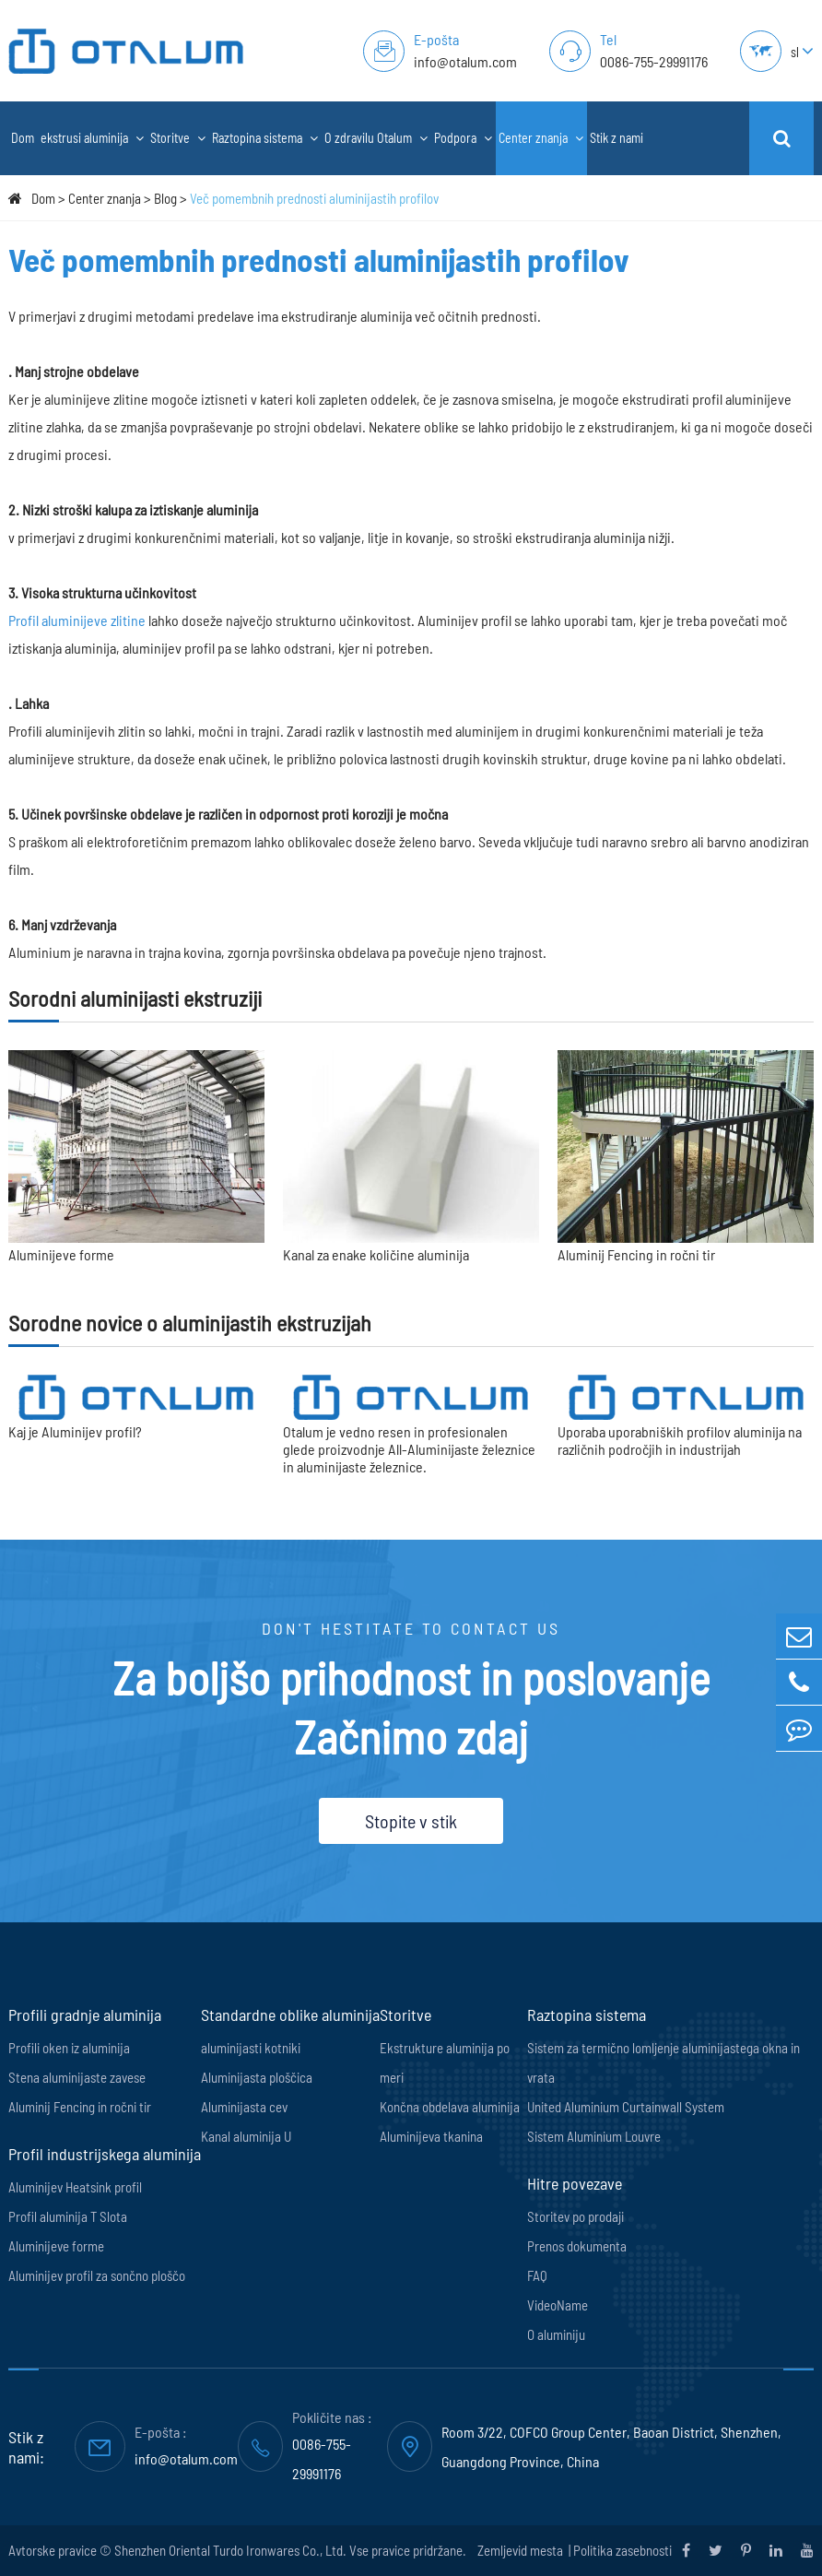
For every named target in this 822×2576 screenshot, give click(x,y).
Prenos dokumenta (577, 2246)
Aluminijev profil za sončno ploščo (96, 2275)
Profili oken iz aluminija (69, 2047)
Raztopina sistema (265, 138)
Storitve (178, 138)
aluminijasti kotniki (250, 2047)
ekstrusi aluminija (92, 138)
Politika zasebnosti (622, 2550)
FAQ (537, 2275)
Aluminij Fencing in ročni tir (636, 1254)
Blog (165, 198)
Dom (22, 138)
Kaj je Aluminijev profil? (75, 1431)
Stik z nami (616, 138)
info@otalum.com (465, 61)
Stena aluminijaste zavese (77, 2077)
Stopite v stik (411, 1821)
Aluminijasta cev (244, 2106)
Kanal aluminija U (246, 2136)
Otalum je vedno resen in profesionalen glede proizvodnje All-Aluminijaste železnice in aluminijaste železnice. (409, 1449)
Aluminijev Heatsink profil (75, 2187)
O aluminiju (556, 2334)
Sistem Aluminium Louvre (594, 2136)
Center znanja (541, 138)
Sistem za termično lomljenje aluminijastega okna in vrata (663, 2062)
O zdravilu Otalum (376, 138)
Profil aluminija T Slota (67, 2216)
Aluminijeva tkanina (431, 2136)
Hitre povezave (574, 2183)
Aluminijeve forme (61, 1254)
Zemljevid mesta (521, 2550)
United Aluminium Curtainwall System (625, 2106)
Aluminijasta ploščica (256, 2077)
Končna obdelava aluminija (450, 2106)
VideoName (557, 2305)
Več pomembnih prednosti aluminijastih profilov (314, 198)
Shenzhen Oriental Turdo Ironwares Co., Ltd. (230, 2550)
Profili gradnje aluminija (84, 2014)
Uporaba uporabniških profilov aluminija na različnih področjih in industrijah (680, 1440)
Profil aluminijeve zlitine (77, 620)
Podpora (463, 138)
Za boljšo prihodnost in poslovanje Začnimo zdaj (411, 1706)
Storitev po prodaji (575, 2216)
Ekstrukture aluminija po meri (445, 2062)
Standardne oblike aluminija (290, 2014)
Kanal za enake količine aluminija (376, 1254)
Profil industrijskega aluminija (104, 2154)
